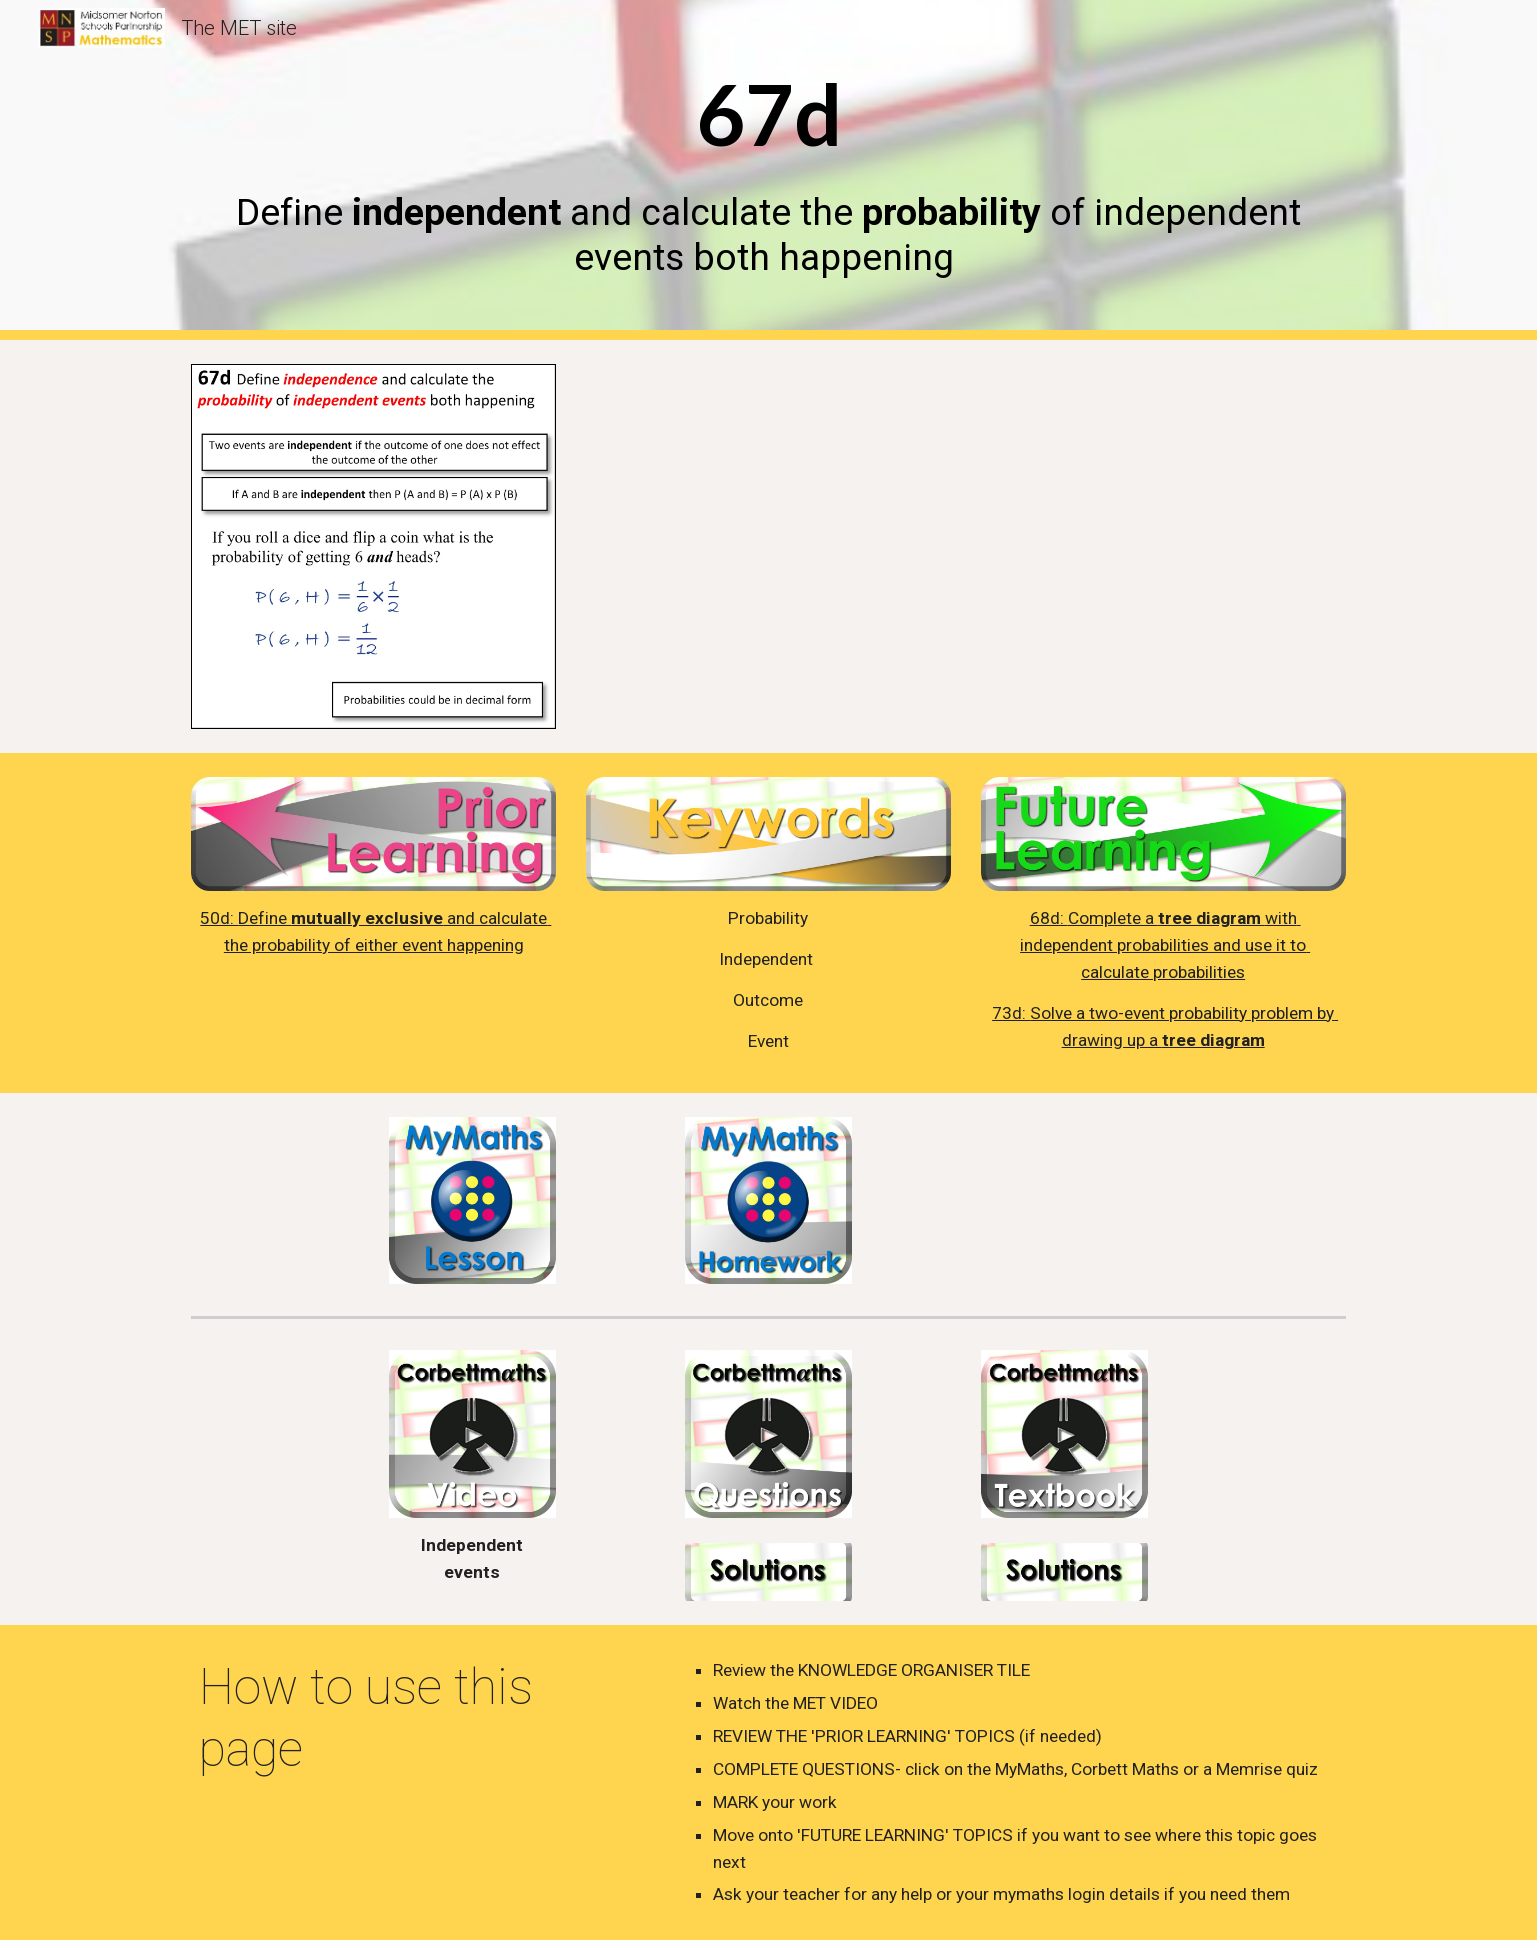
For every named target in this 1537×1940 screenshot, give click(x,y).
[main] (768, 169)
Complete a (1113, 918)
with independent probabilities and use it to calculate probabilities (1165, 945)
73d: (1011, 1013)
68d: (1049, 918)
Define (264, 918)
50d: (219, 918)
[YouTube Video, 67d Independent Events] (1015, 546)
